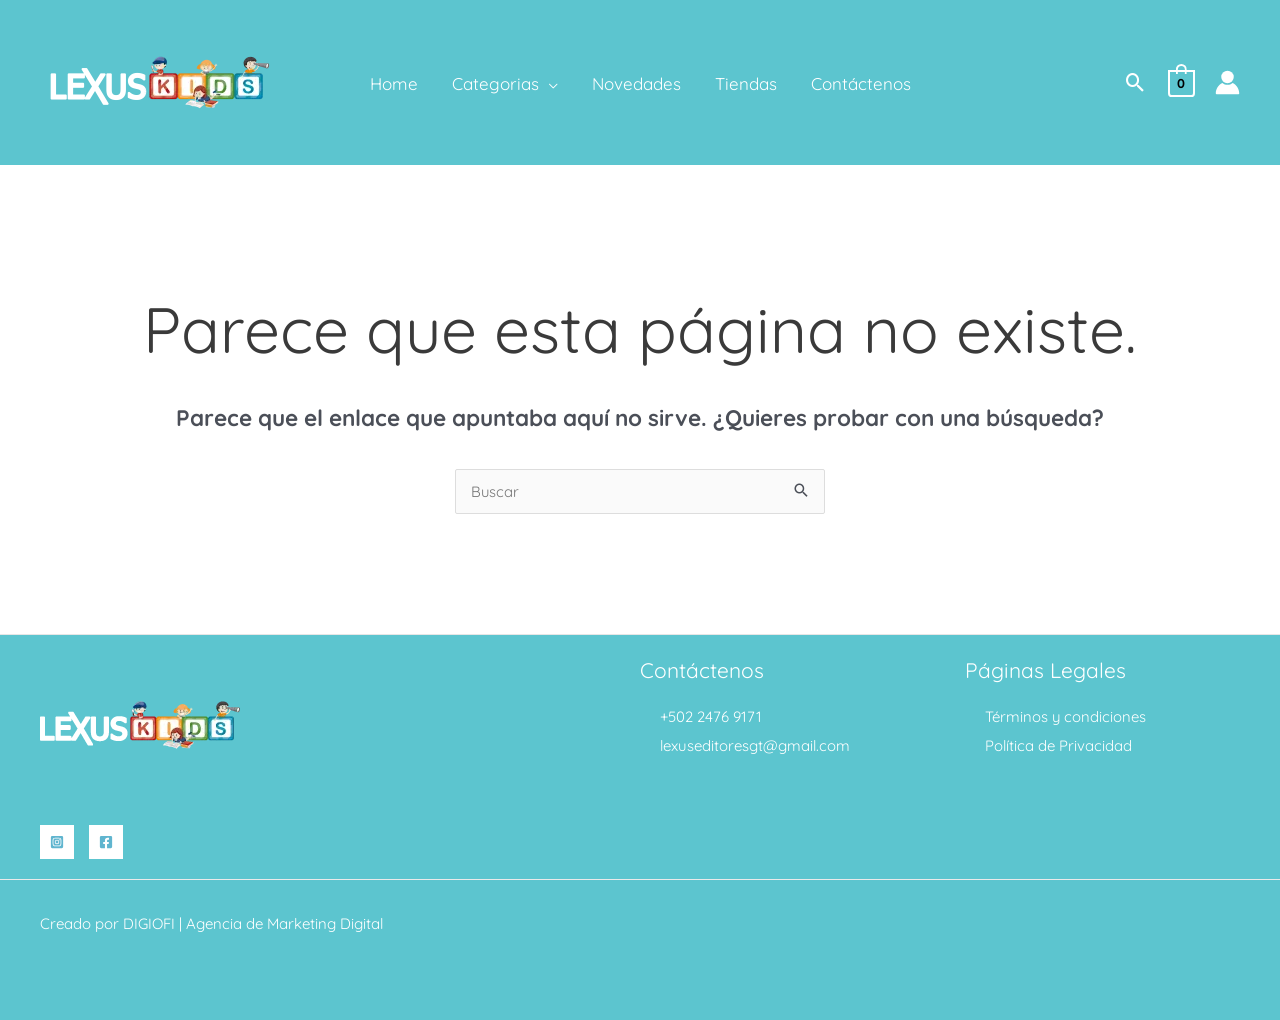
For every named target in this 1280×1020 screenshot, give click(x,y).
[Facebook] (106, 842)
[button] (1135, 82)
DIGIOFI (149, 923)
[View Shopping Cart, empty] (1181, 81)
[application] (548, 84)
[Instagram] (57, 842)
